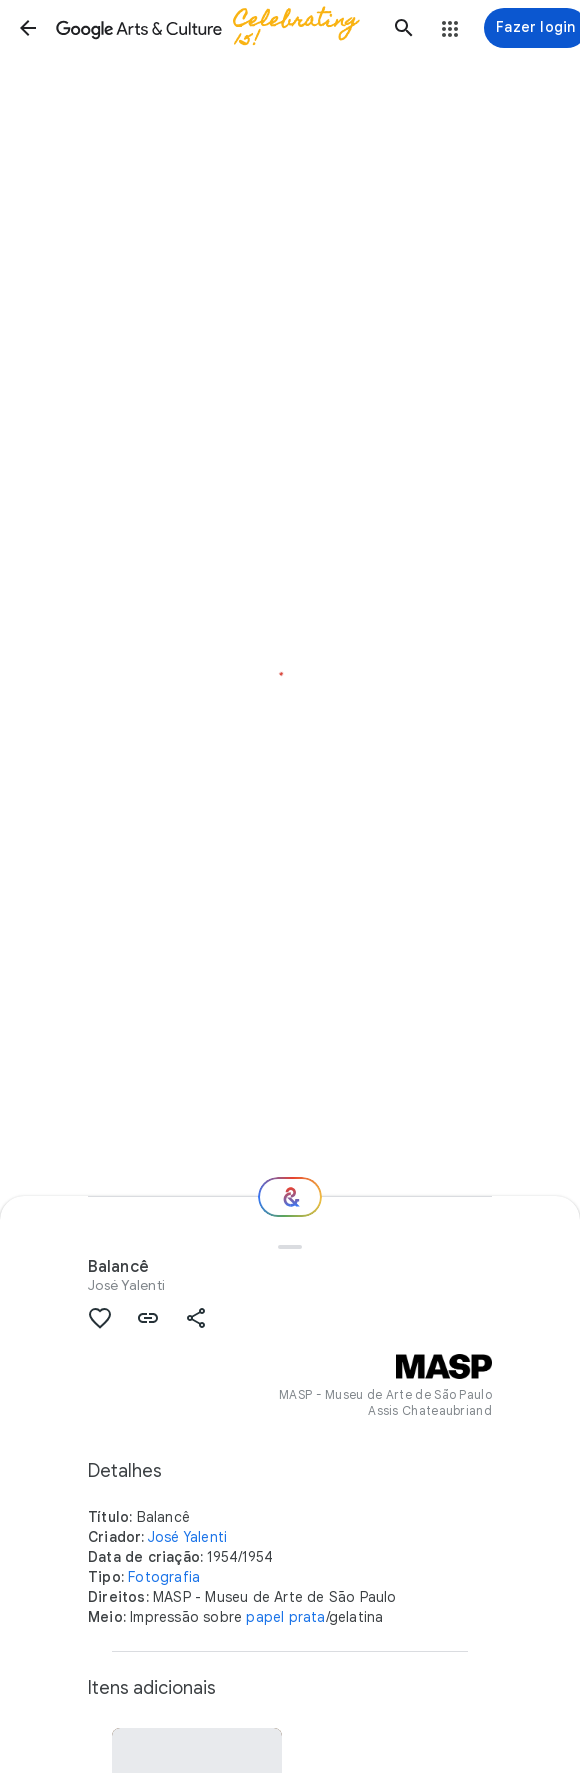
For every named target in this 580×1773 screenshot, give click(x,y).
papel (265, 1617)
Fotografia (164, 1577)
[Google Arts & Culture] (216, 28)
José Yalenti (126, 1285)
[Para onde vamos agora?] (290, 1197)
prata (307, 1617)
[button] (28, 28)
